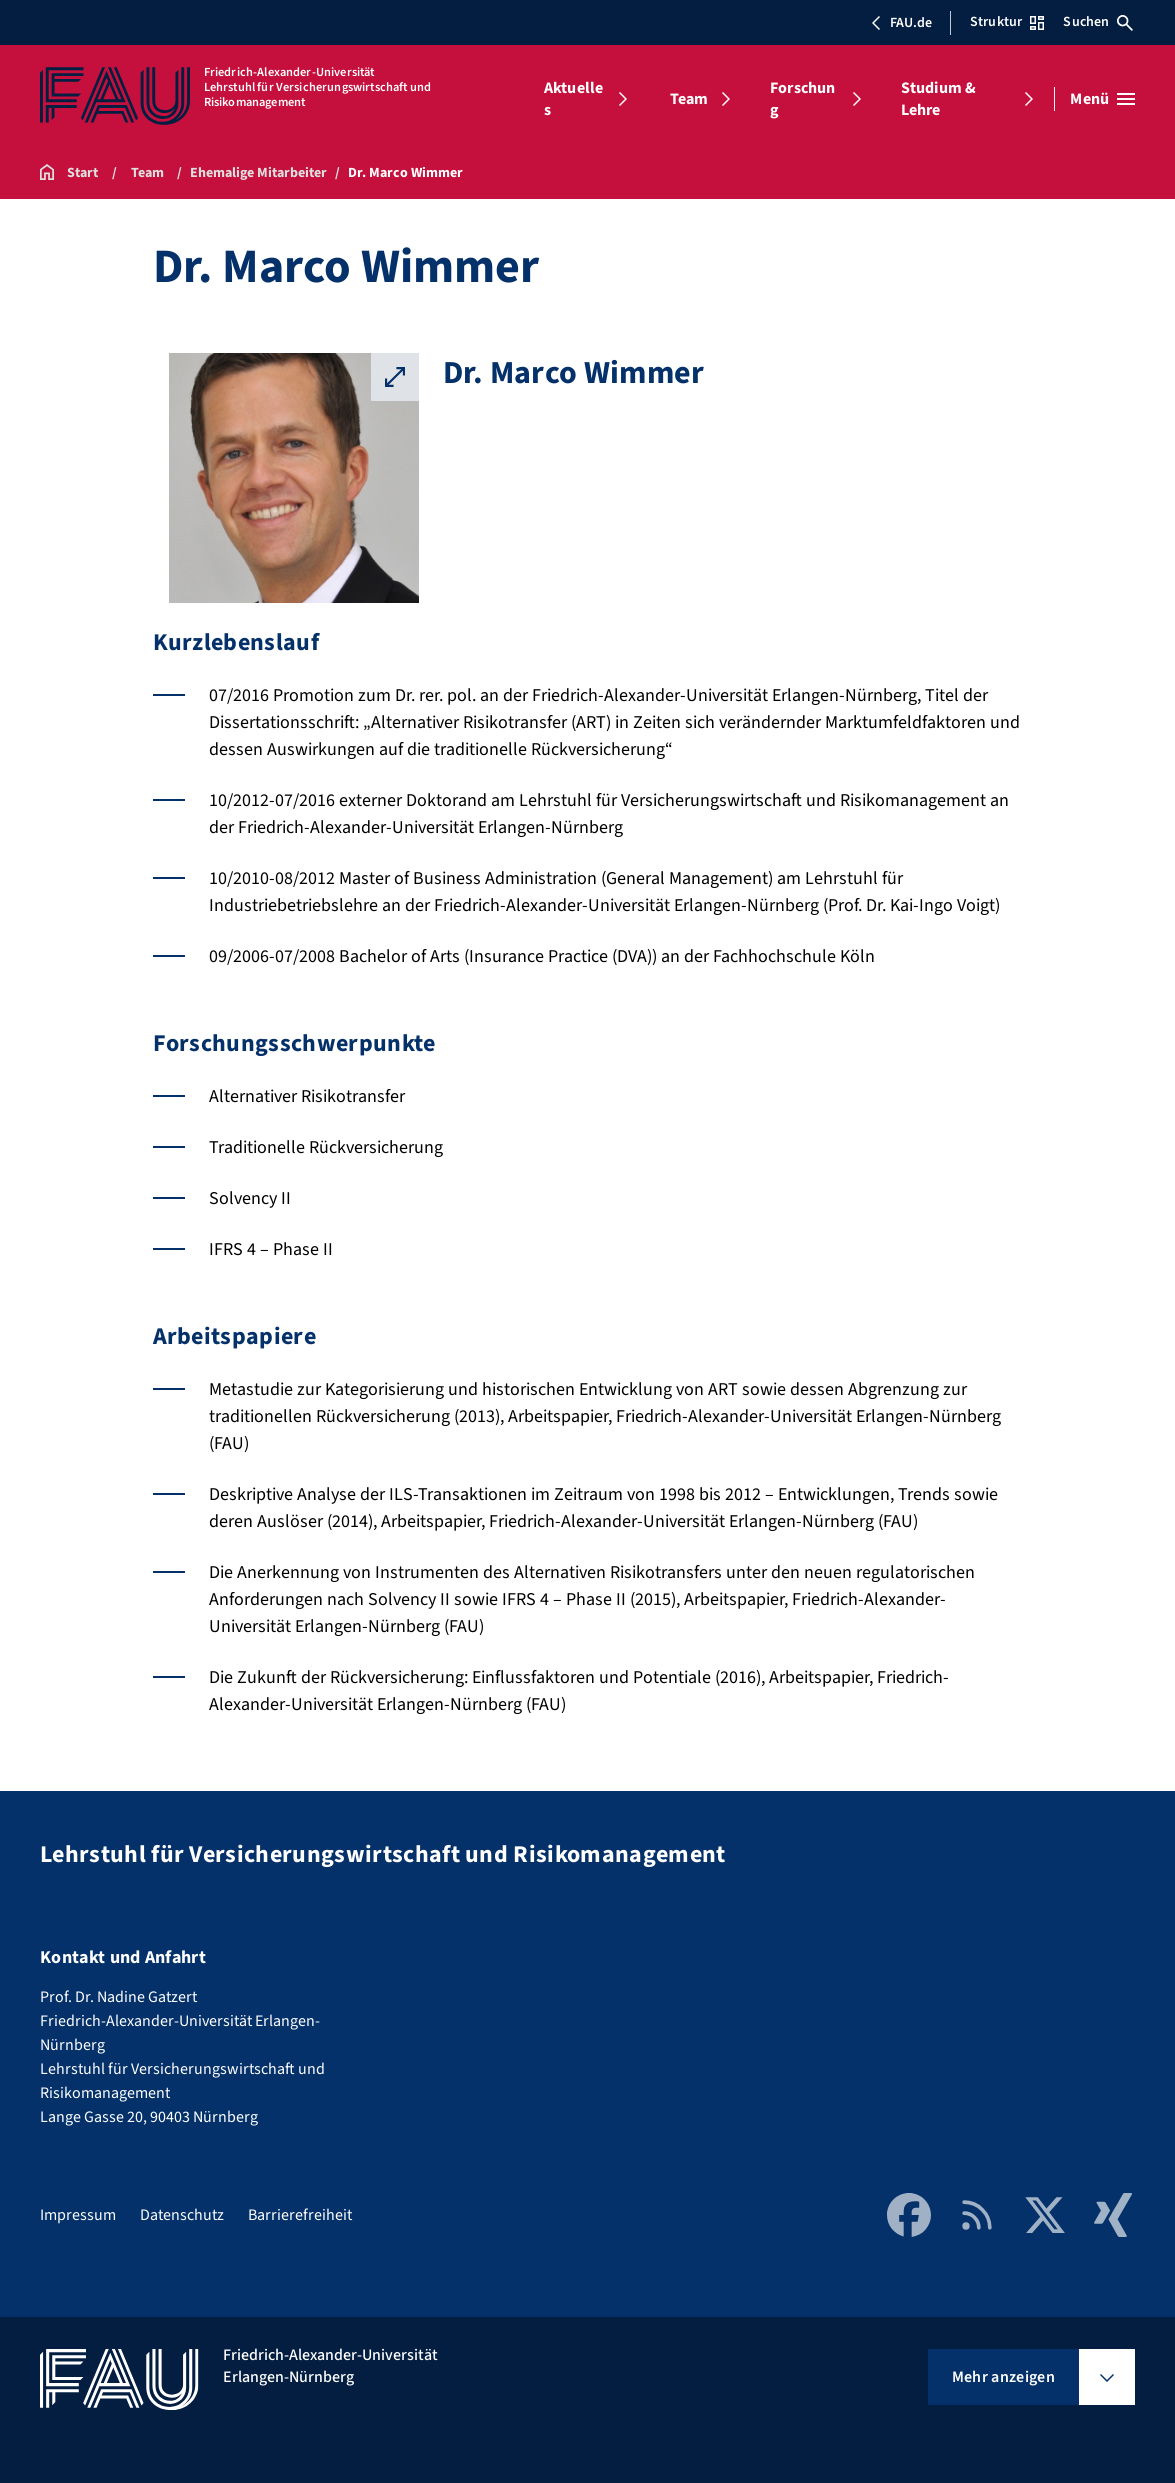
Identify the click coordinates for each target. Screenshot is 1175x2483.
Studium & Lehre (938, 99)
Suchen (1098, 22)
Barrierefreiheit (300, 2215)
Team (689, 99)
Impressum (78, 2215)
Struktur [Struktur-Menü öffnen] (1007, 22)
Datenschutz (182, 2215)
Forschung (802, 99)
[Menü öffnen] (1102, 99)
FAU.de (901, 23)
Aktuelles (573, 99)
